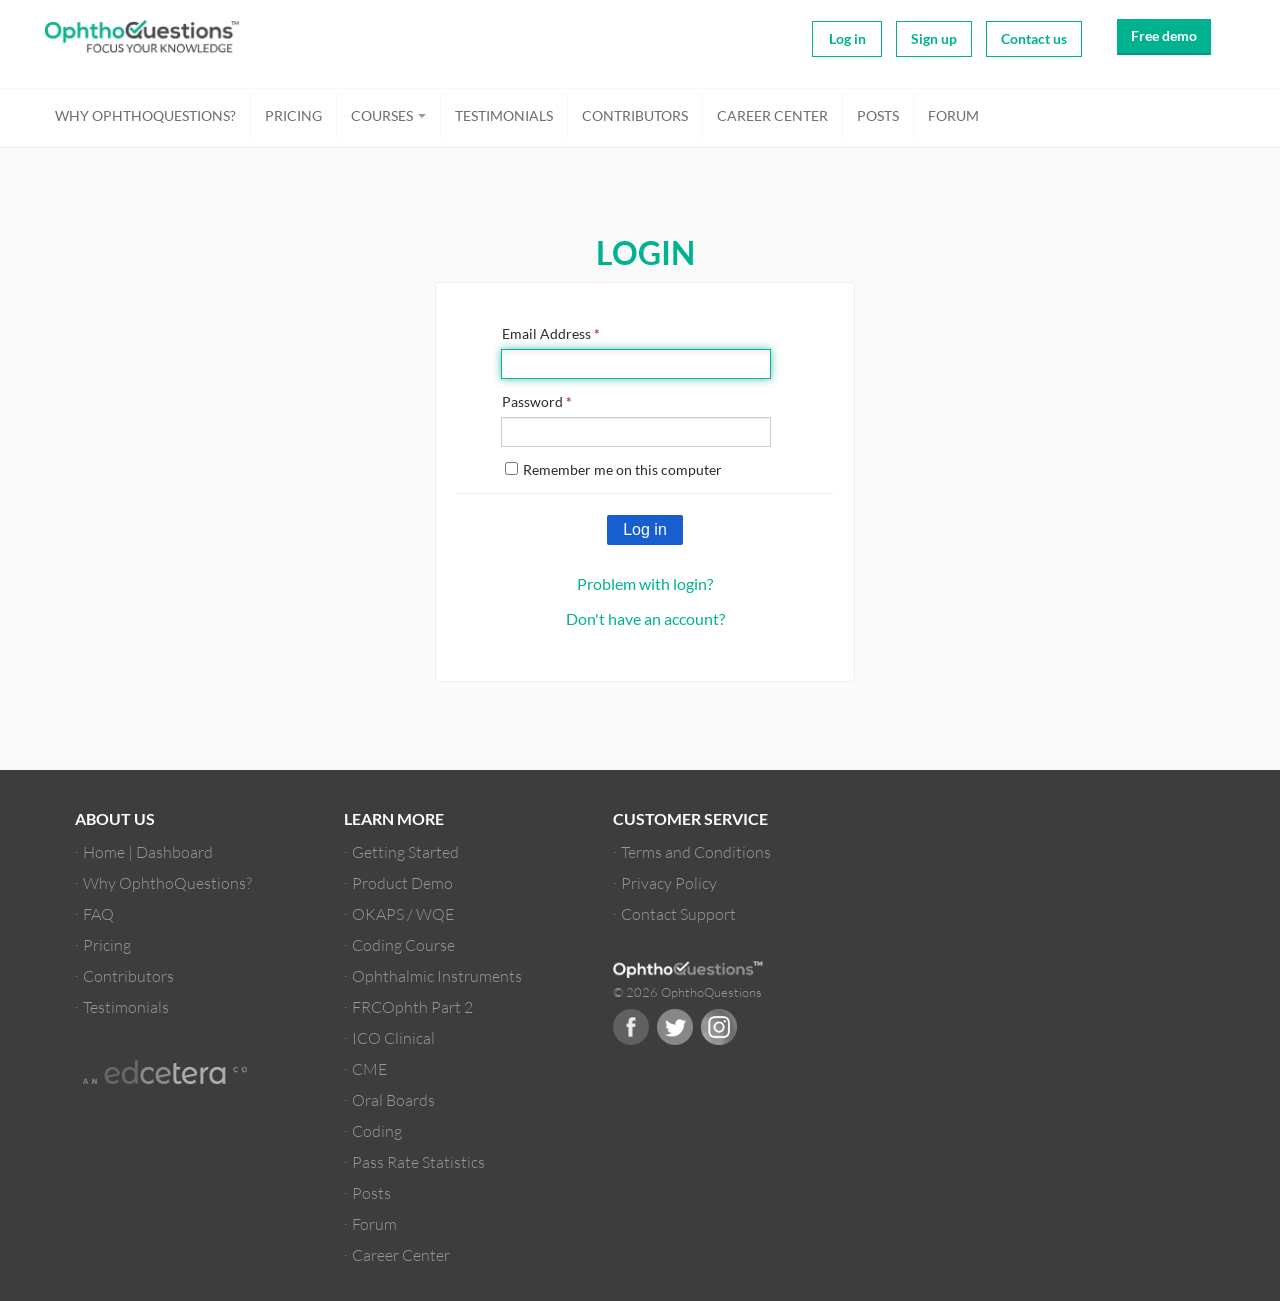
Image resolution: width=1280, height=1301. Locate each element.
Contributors (635, 115)
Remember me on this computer (613, 469)
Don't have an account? (645, 618)
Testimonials (504, 115)
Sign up (934, 38)
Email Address (551, 333)
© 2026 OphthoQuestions (687, 992)
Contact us (1034, 38)
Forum (953, 115)
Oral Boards (393, 1099)
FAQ (98, 913)
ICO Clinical (393, 1037)
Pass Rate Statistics (418, 1161)
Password (537, 401)
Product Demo (402, 882)
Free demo (1164, 35)
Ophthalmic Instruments (437, 975)
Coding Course (403, 944)
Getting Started (405, 851)
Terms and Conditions (696, 851)
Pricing (293, 115)
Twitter (675, 1027)
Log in (847, 38)
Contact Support (678, 913)
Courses (388, 115)
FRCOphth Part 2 (412, 1006)
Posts (878, 115)
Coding (377, 1130)
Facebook (631, 1027)
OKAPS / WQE (403, 913)
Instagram (719, 1027)
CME (369, 1068)
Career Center (772, 115)
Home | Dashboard (148, 851)
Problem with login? (645, 583)
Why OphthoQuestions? (145, 115)
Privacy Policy (669, 882)
